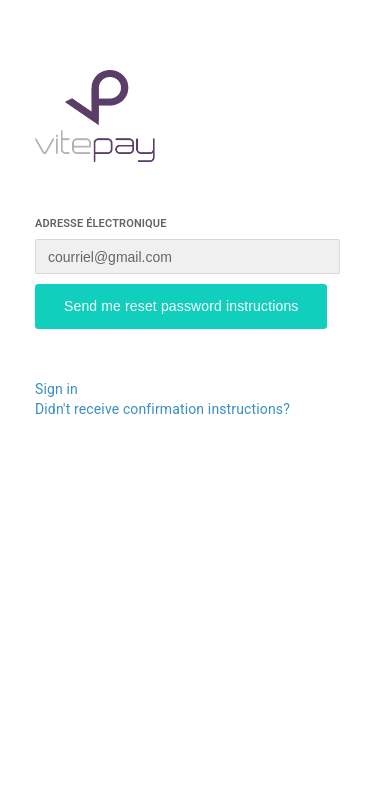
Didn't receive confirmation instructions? (162, 409)
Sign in (56, 389)
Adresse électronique (101, 223)
